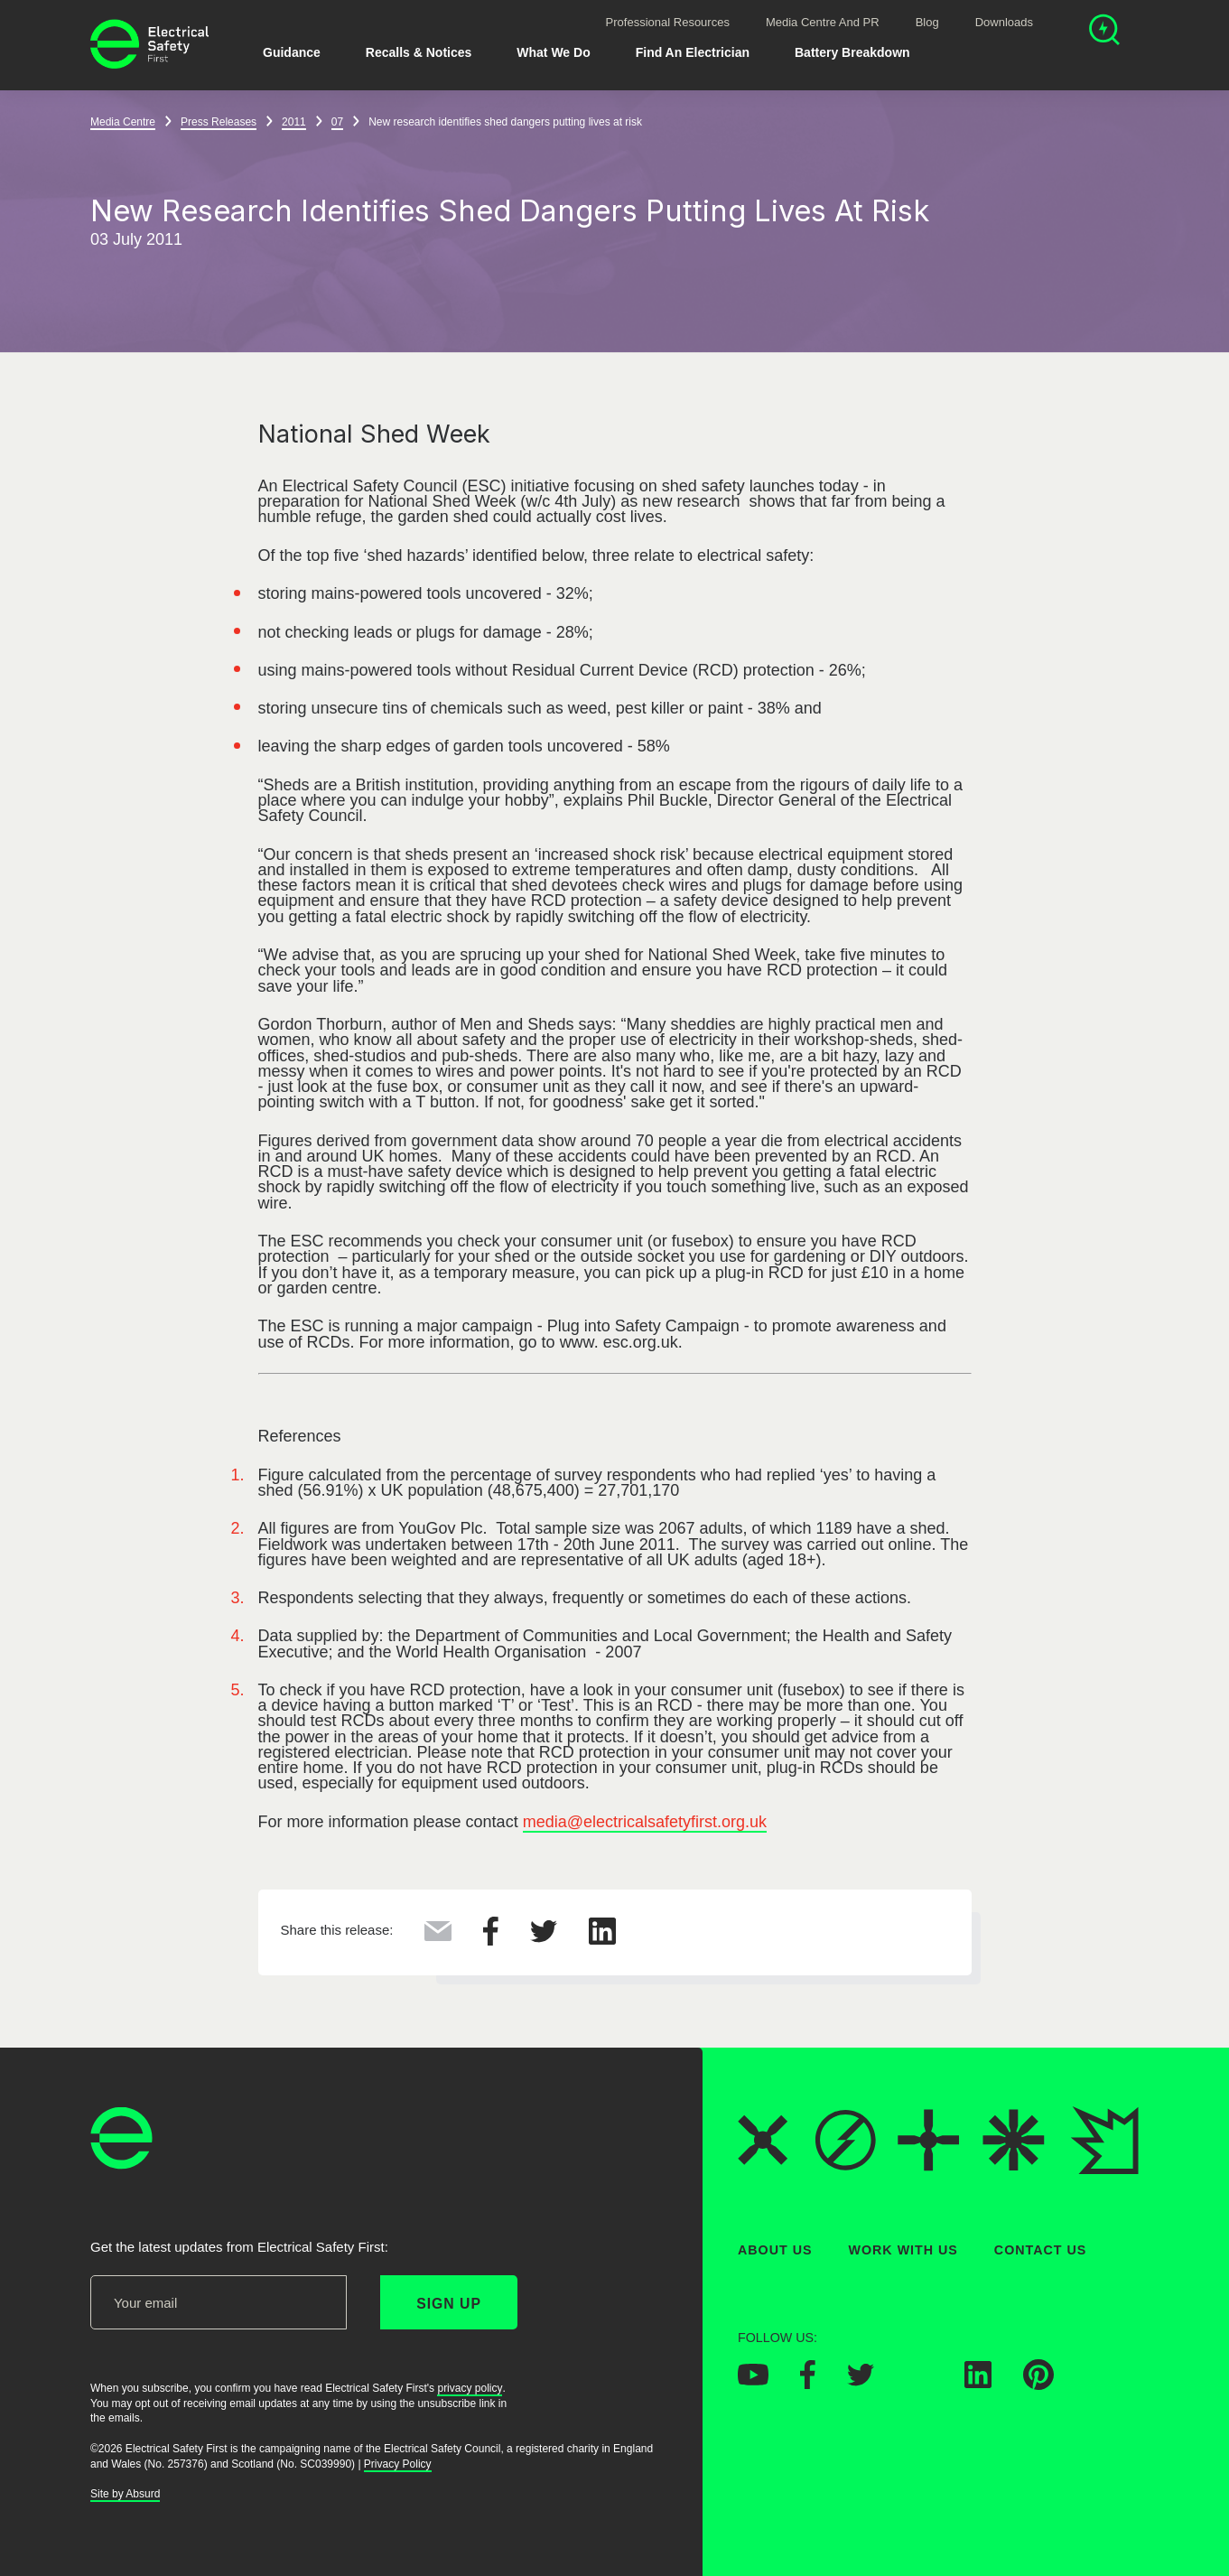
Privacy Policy (398, 2464)
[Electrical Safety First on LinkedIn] (978, 2384)
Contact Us (1040, 2250)
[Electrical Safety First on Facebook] (807, 2384)
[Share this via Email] (438, 1936)
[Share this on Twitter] (543, 1937)
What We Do (553, 52)
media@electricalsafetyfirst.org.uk (645, 1822)
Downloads (1004, 22)
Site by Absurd (125, 2494)
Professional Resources (668, 22)
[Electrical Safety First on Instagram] (919, 2384)
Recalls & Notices (419, 52)
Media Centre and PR (823, 22)
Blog (927, 22)
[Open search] (1104, 32)
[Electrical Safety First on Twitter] (860, 2381)
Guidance (292, 52)
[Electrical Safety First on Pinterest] (1038, 2385)
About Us (775, 2250)
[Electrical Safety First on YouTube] (753, 2381)
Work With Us (903, 2250)
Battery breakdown (852, 52)
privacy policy (469, 2388)
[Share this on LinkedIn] (602, 1939)
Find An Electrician (693, 52)
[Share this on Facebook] (490, 1940)
